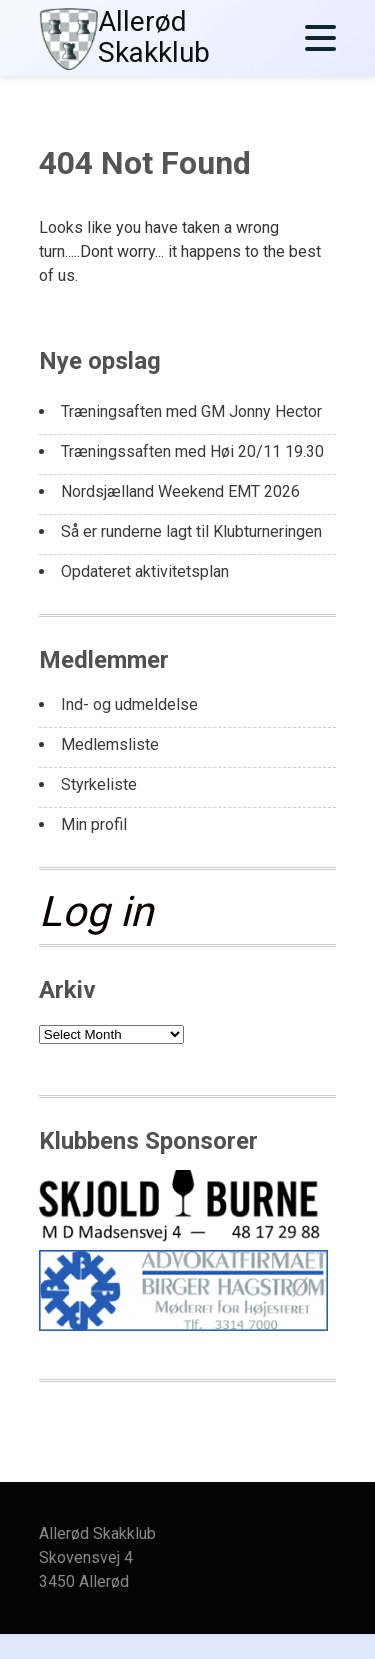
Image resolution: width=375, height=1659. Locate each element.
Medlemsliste (110, 744)
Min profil (94, 824)
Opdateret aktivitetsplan (145, 571)
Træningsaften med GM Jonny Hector (191, 411)
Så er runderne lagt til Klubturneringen (191, 531)
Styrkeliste (99, 784)
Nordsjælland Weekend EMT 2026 (180, 491)
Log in (96, 911)
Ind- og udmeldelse (129, 704)
